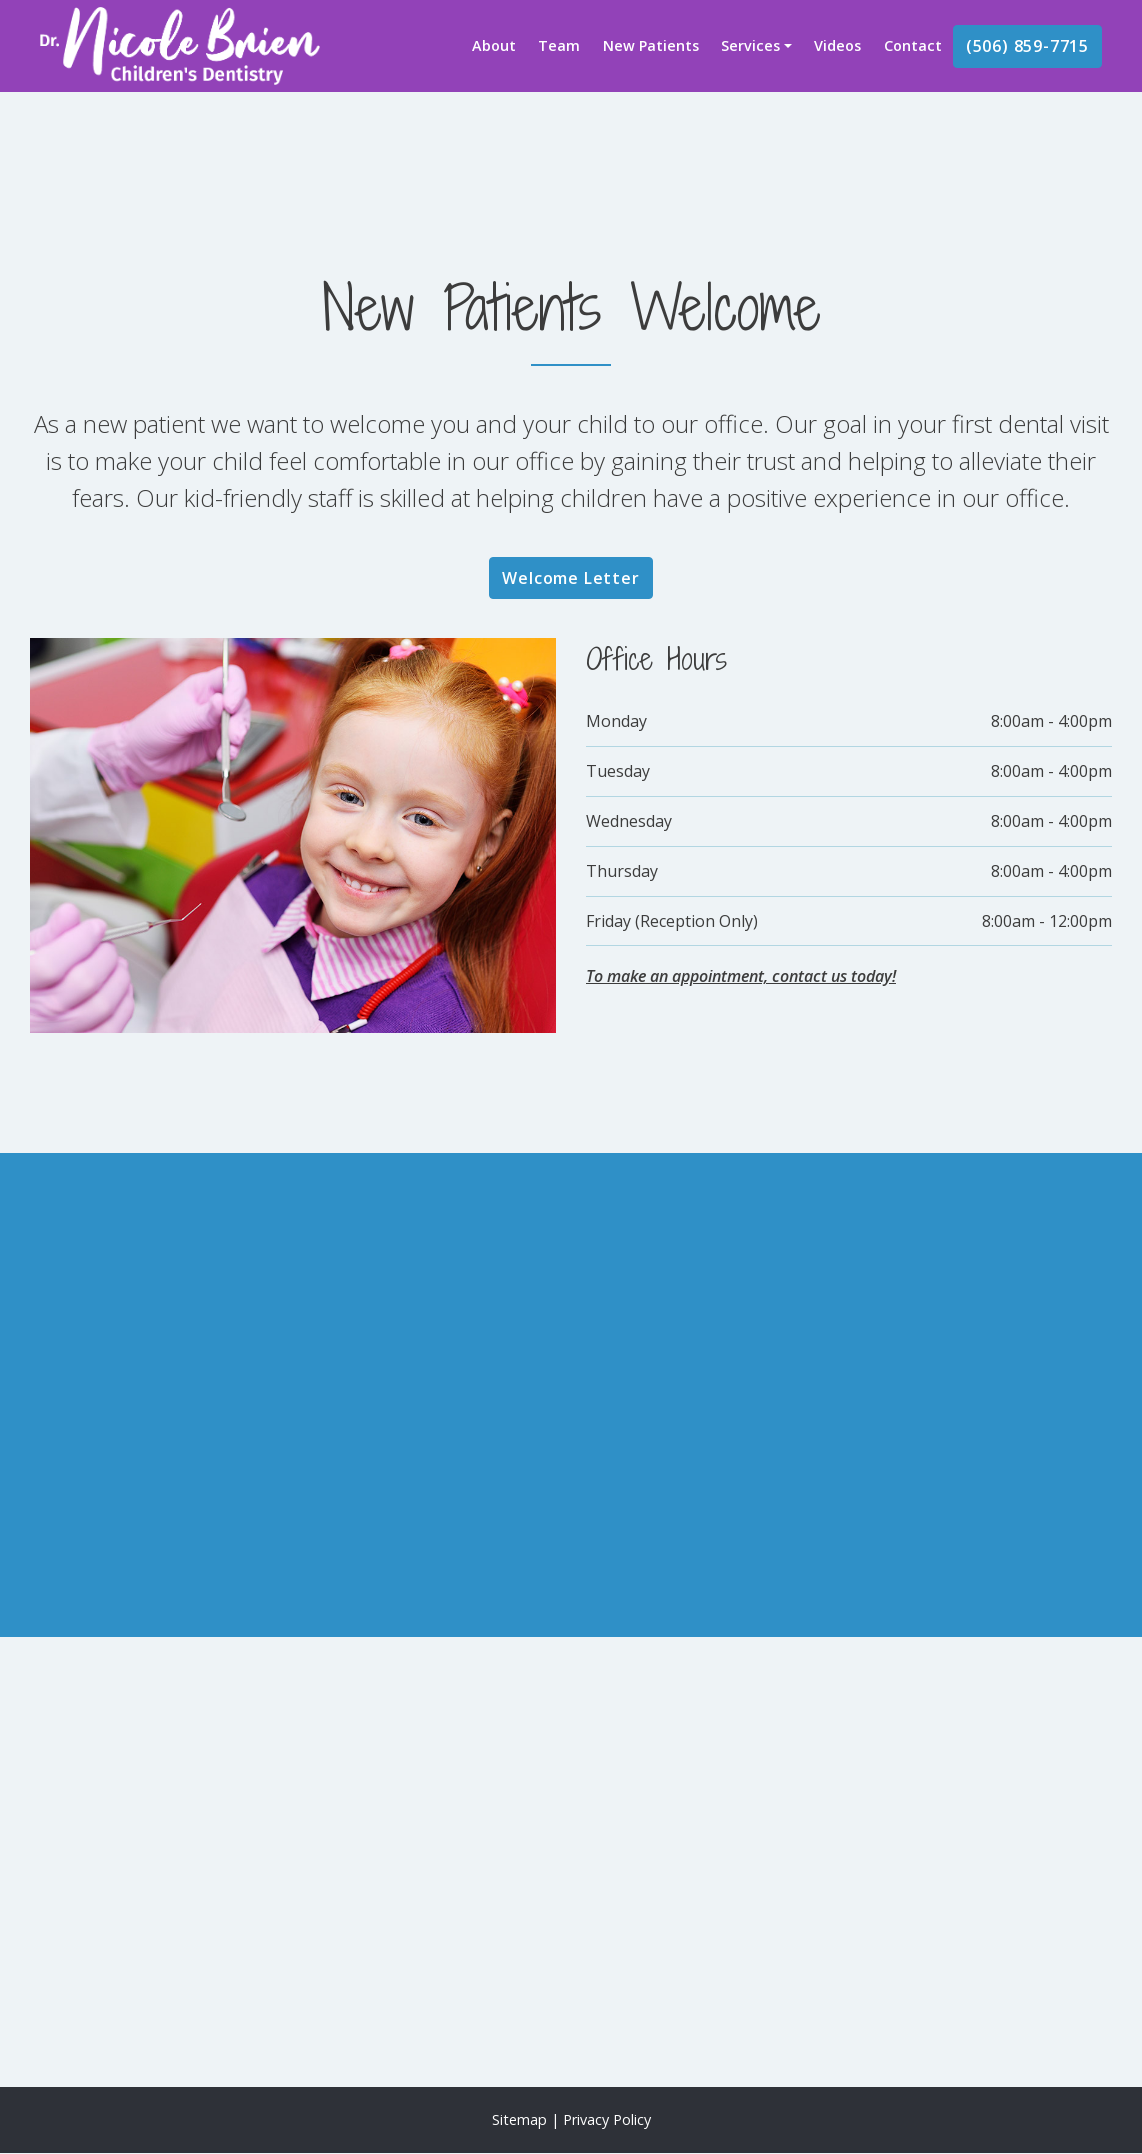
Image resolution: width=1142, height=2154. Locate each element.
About (494, 45)
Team (559, 45)
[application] (571, 1862)
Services (750, 45)
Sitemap (519, 2119)
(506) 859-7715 (1027, 46)
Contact (913, 45)
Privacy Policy (607, 2119)
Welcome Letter (570, 578)
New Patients (651, 45)
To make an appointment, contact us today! (741, 976)
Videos (837, 45)
